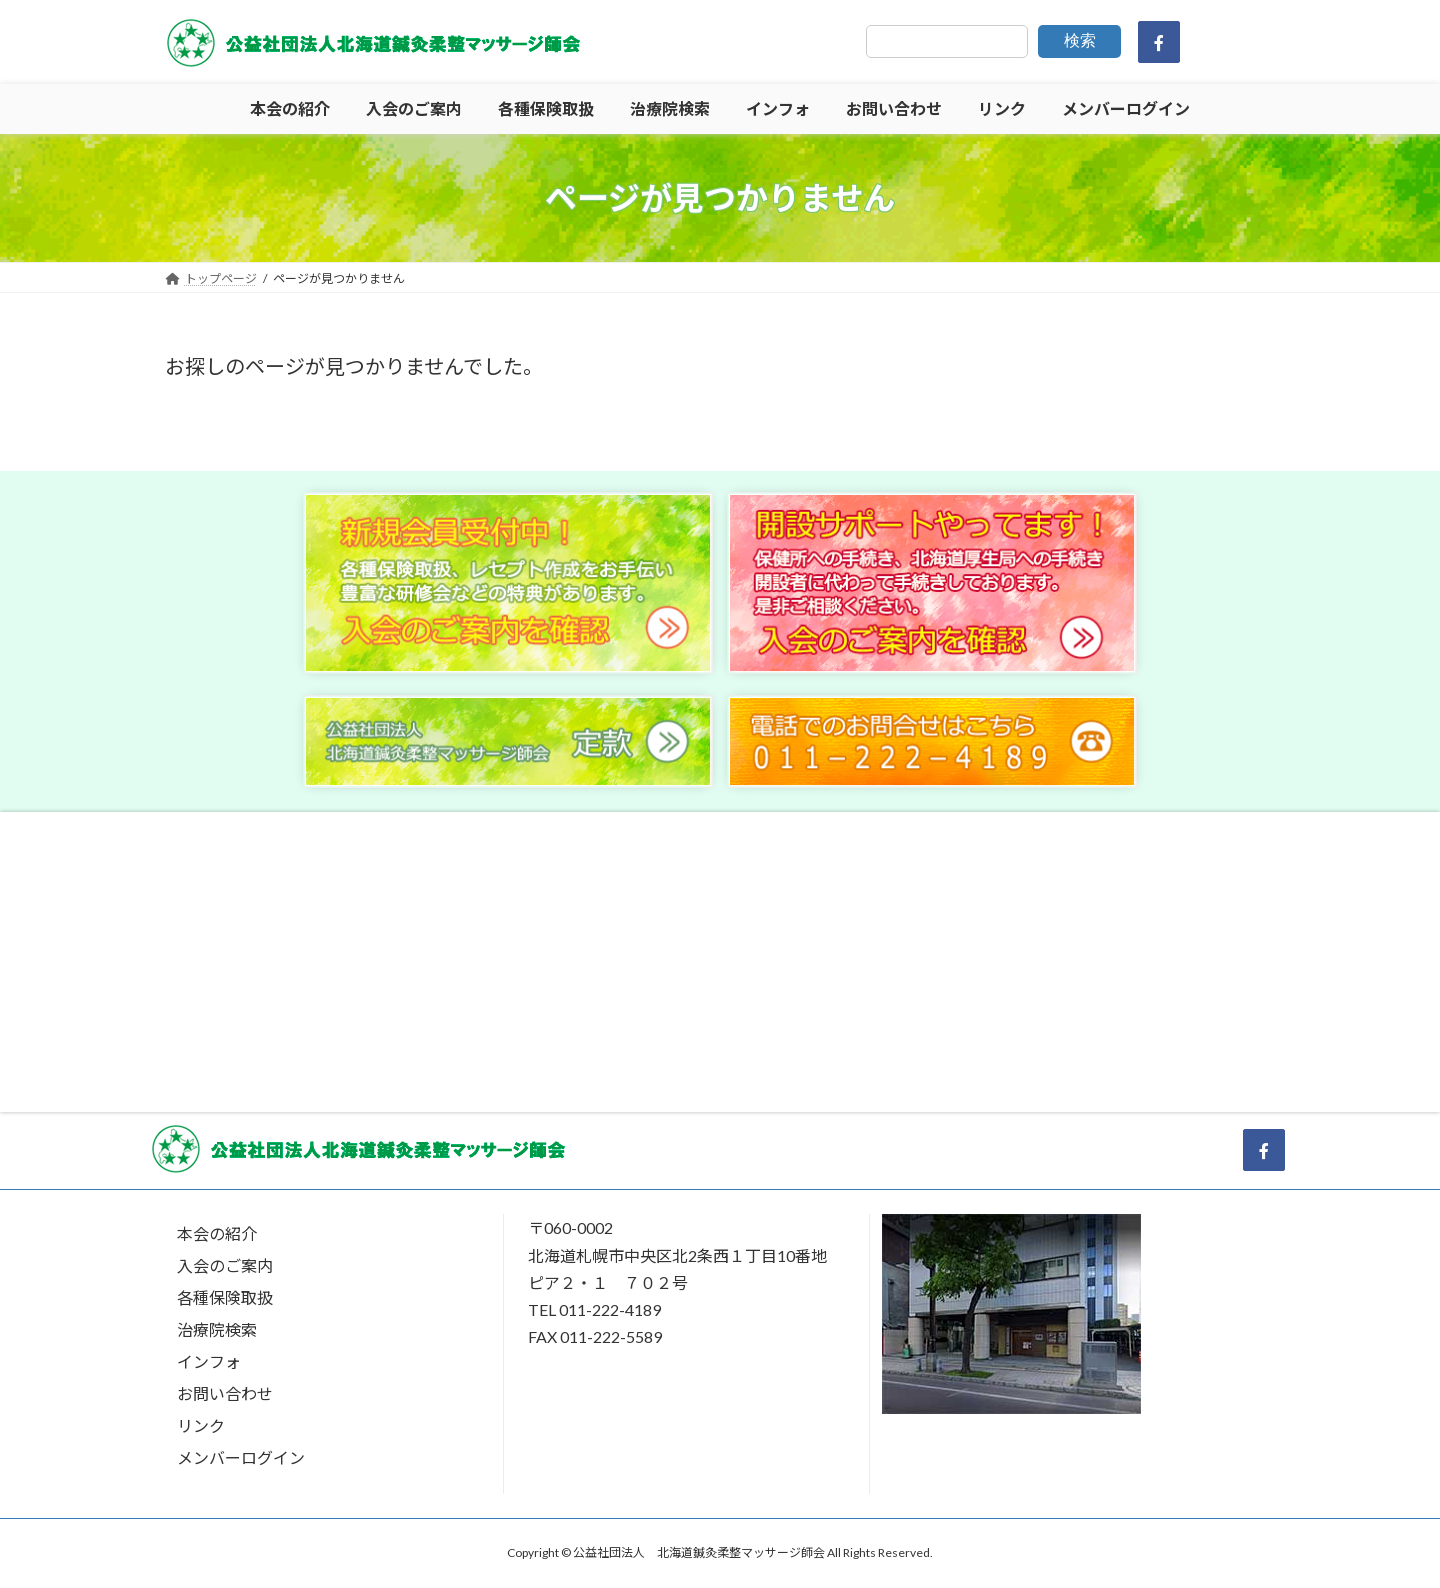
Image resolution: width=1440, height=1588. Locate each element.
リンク (201, 1425)
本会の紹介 (217, 1233)
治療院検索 (217, 1329)
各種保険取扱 (225, 1297)
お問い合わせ (225, 1393)
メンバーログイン (241, 1457)
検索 (1080, 40)
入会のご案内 (225, 1265)
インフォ (209, 1361)
